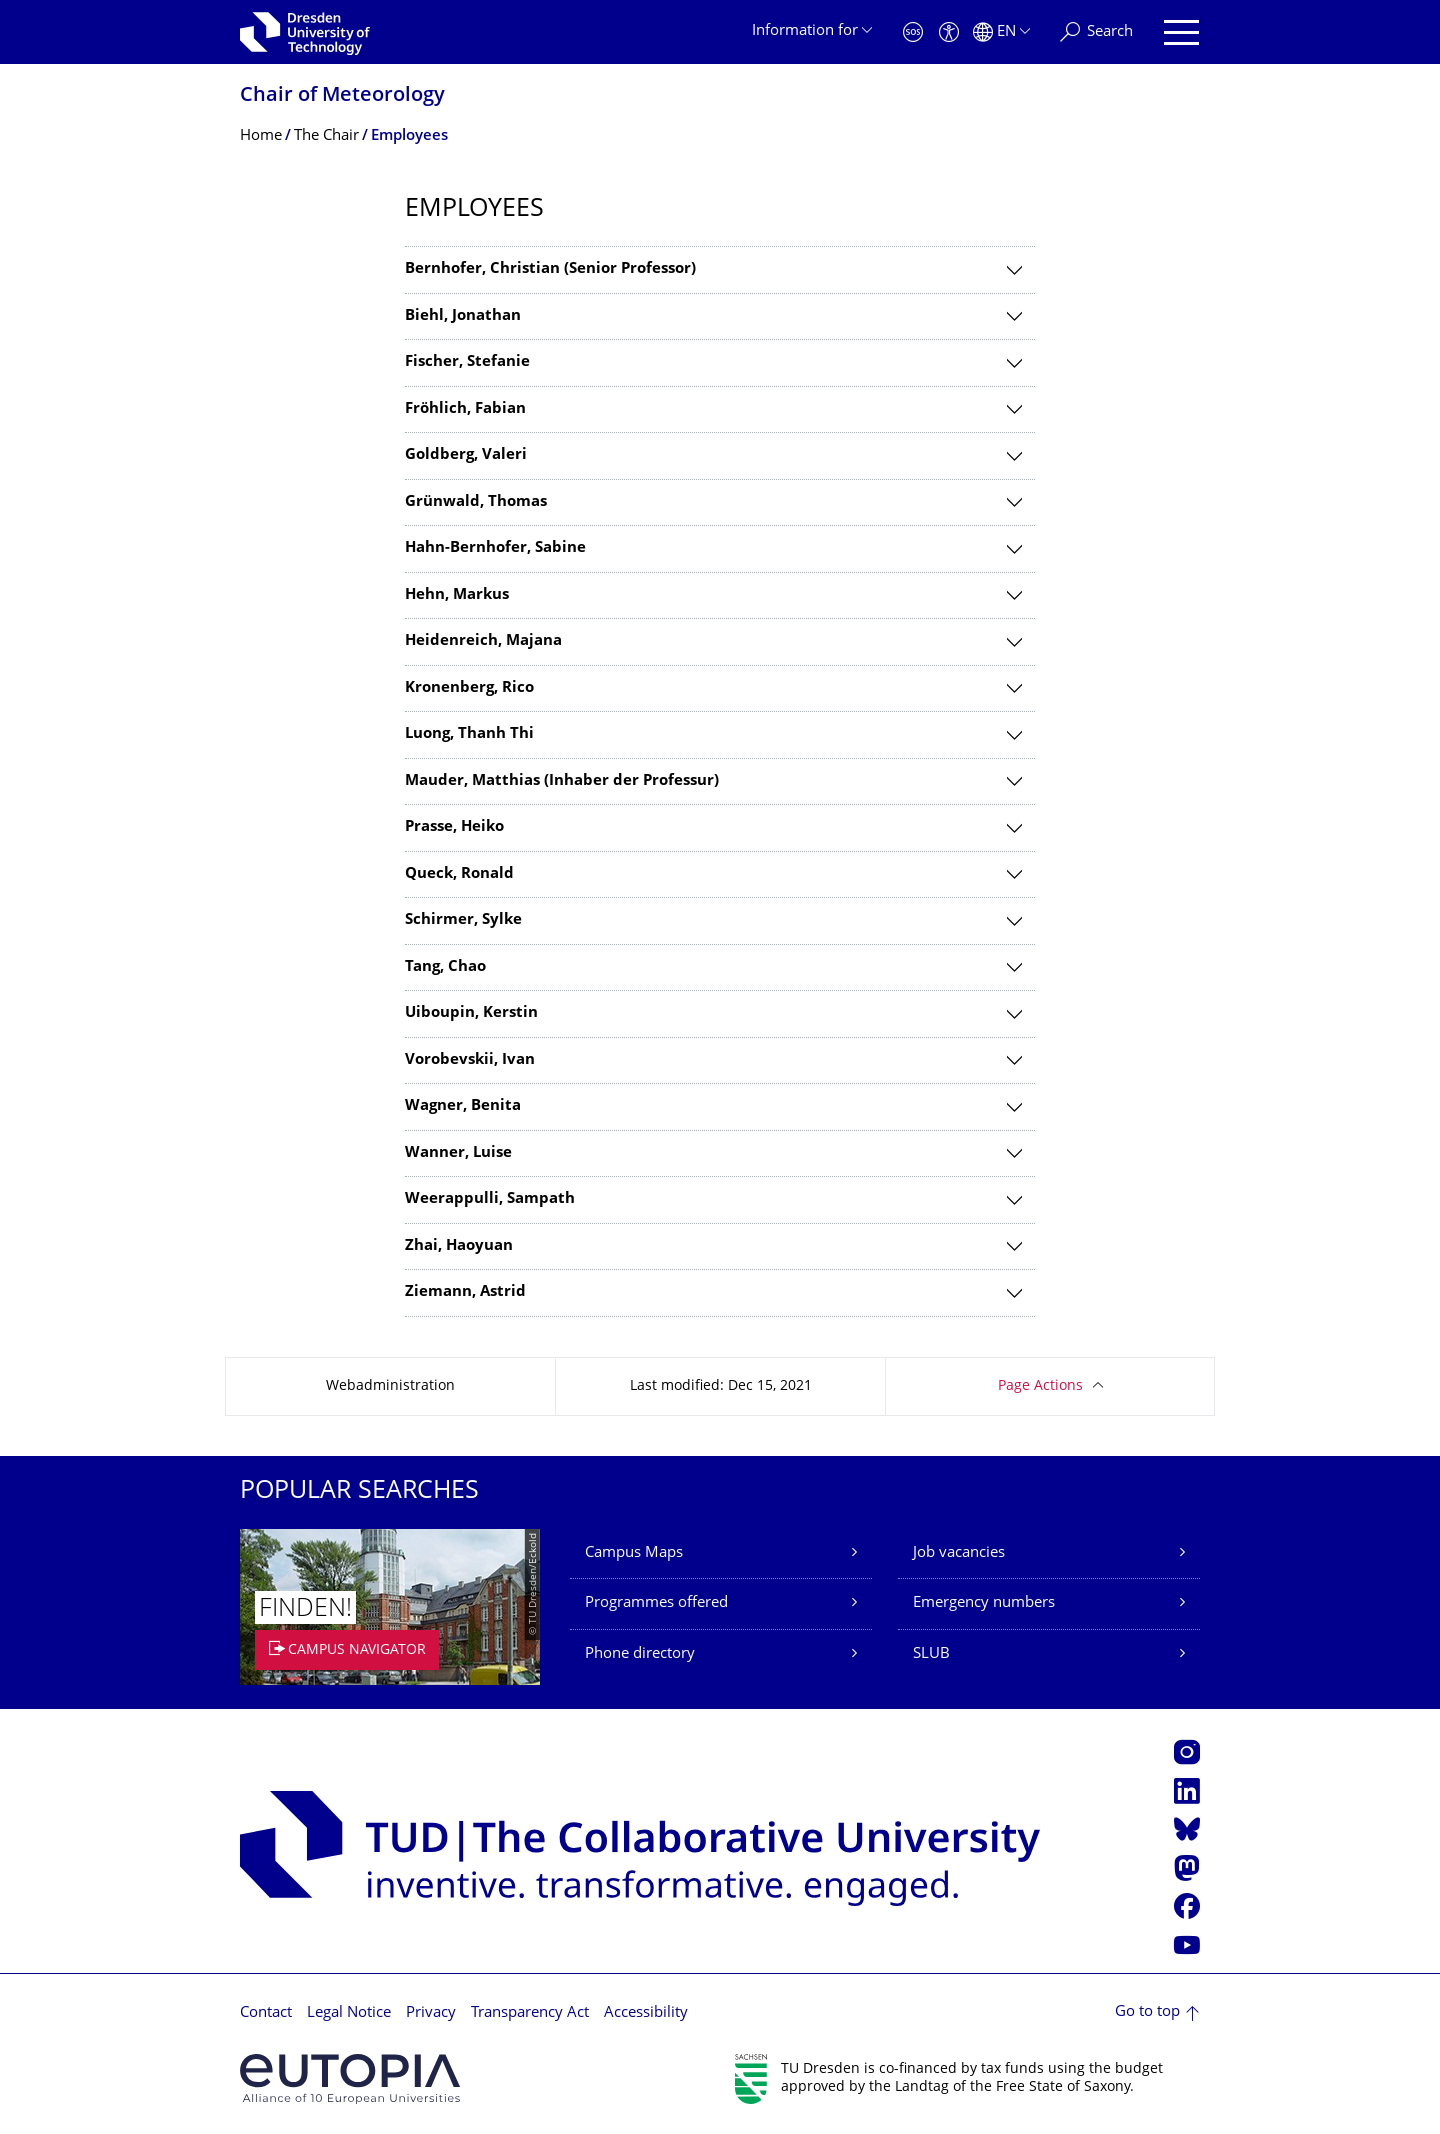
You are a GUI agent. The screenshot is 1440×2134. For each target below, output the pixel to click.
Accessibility (646, 2013)
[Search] (1096, 32)
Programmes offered (656, 1603)
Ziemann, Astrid (465, 1292)
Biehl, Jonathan (463, 316)
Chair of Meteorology (342, 96)
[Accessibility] (949, 32)
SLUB (931, 1654)
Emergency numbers (984, 1603)
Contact (266, 2013)
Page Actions (1040, 1386)
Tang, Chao (445, 967)
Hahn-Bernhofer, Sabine (495, 548)
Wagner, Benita (463, 1106)
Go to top (1147, 2012)
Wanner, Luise (458, 1153)
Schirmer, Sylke (463, 920)
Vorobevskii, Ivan (470, 1060)
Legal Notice (349, 2013)
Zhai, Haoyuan (459, 1246)
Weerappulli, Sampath (490, 1199)
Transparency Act (530, 2013)
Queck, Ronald (459, 874)
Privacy (431, 2013)
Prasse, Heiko (454, 827)
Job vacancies (959, 1553)
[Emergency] (913, 32)
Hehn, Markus (457, 595)
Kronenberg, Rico (469, 688)
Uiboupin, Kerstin (471, 1013)
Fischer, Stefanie (467, 362)
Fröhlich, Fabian (465, 409)
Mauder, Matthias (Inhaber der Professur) (562, 781)
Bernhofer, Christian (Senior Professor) (550, 269)
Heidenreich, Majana (483, 641)
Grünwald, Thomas (476, 502)
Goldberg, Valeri (466, 455)
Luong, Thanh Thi (469, 734)
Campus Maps (634, 1553)
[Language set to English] (1001, 32)
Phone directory (640, 1654)
